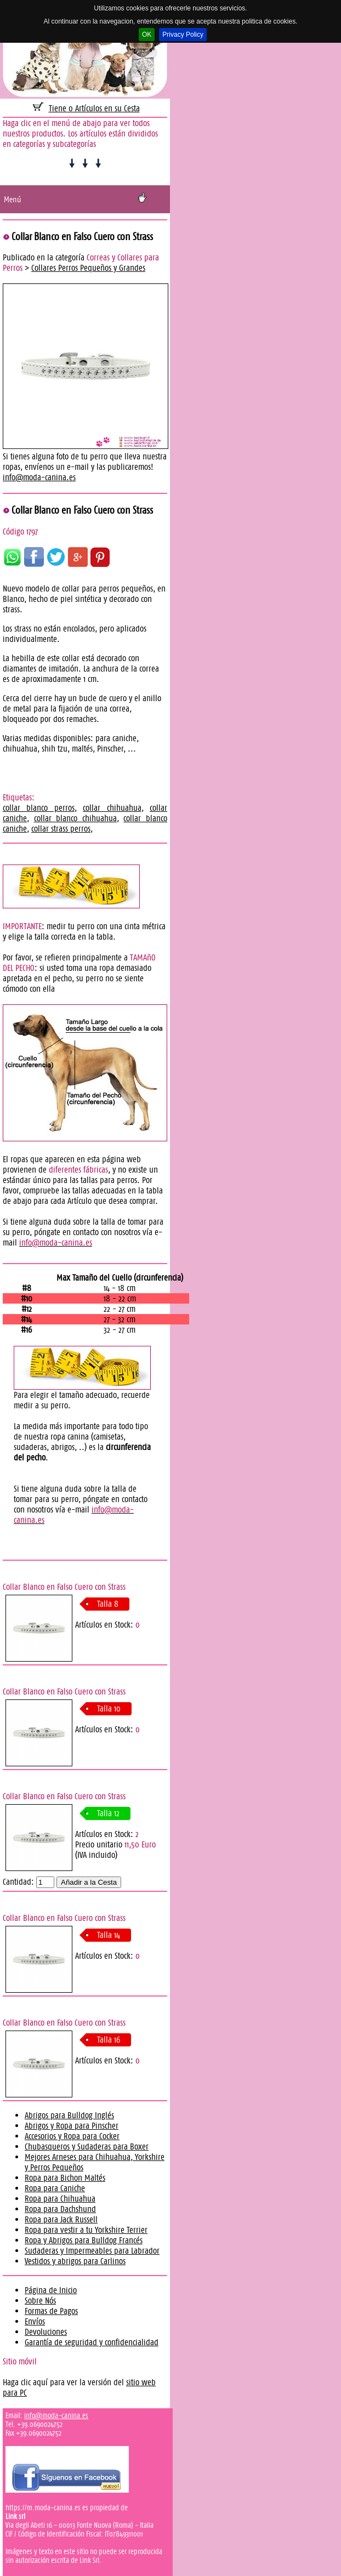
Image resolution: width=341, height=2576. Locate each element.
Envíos (35, 2321)
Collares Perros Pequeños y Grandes (88, 268)
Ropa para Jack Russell (61, 2219)
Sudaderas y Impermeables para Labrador (92, 2250)
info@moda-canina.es (39, 477)
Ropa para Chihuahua (60, 2198)
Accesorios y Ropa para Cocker (72, 2136)
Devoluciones (46, 2332)
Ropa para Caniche (55, 2188)
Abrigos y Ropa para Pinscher (71, 2125)
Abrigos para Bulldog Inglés (69, 2115)
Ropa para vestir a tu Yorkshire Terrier (86, 2230)
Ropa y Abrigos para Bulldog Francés (84, 2240)
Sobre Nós (40, 2300)
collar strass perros (60, 828)
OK (146, 34)
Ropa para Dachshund (60, 2209)
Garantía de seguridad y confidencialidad (91, 2342)
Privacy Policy (182, 34)
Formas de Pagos (51, 2311)
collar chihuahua (112, 808)
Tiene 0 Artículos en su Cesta (94, 108)
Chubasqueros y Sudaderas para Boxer (87, 2146)
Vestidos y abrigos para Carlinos (75, 2261)
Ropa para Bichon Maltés (65, 2178)
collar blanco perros (39, 808)
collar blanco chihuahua (75, 818)
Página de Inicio (51, 2290)
